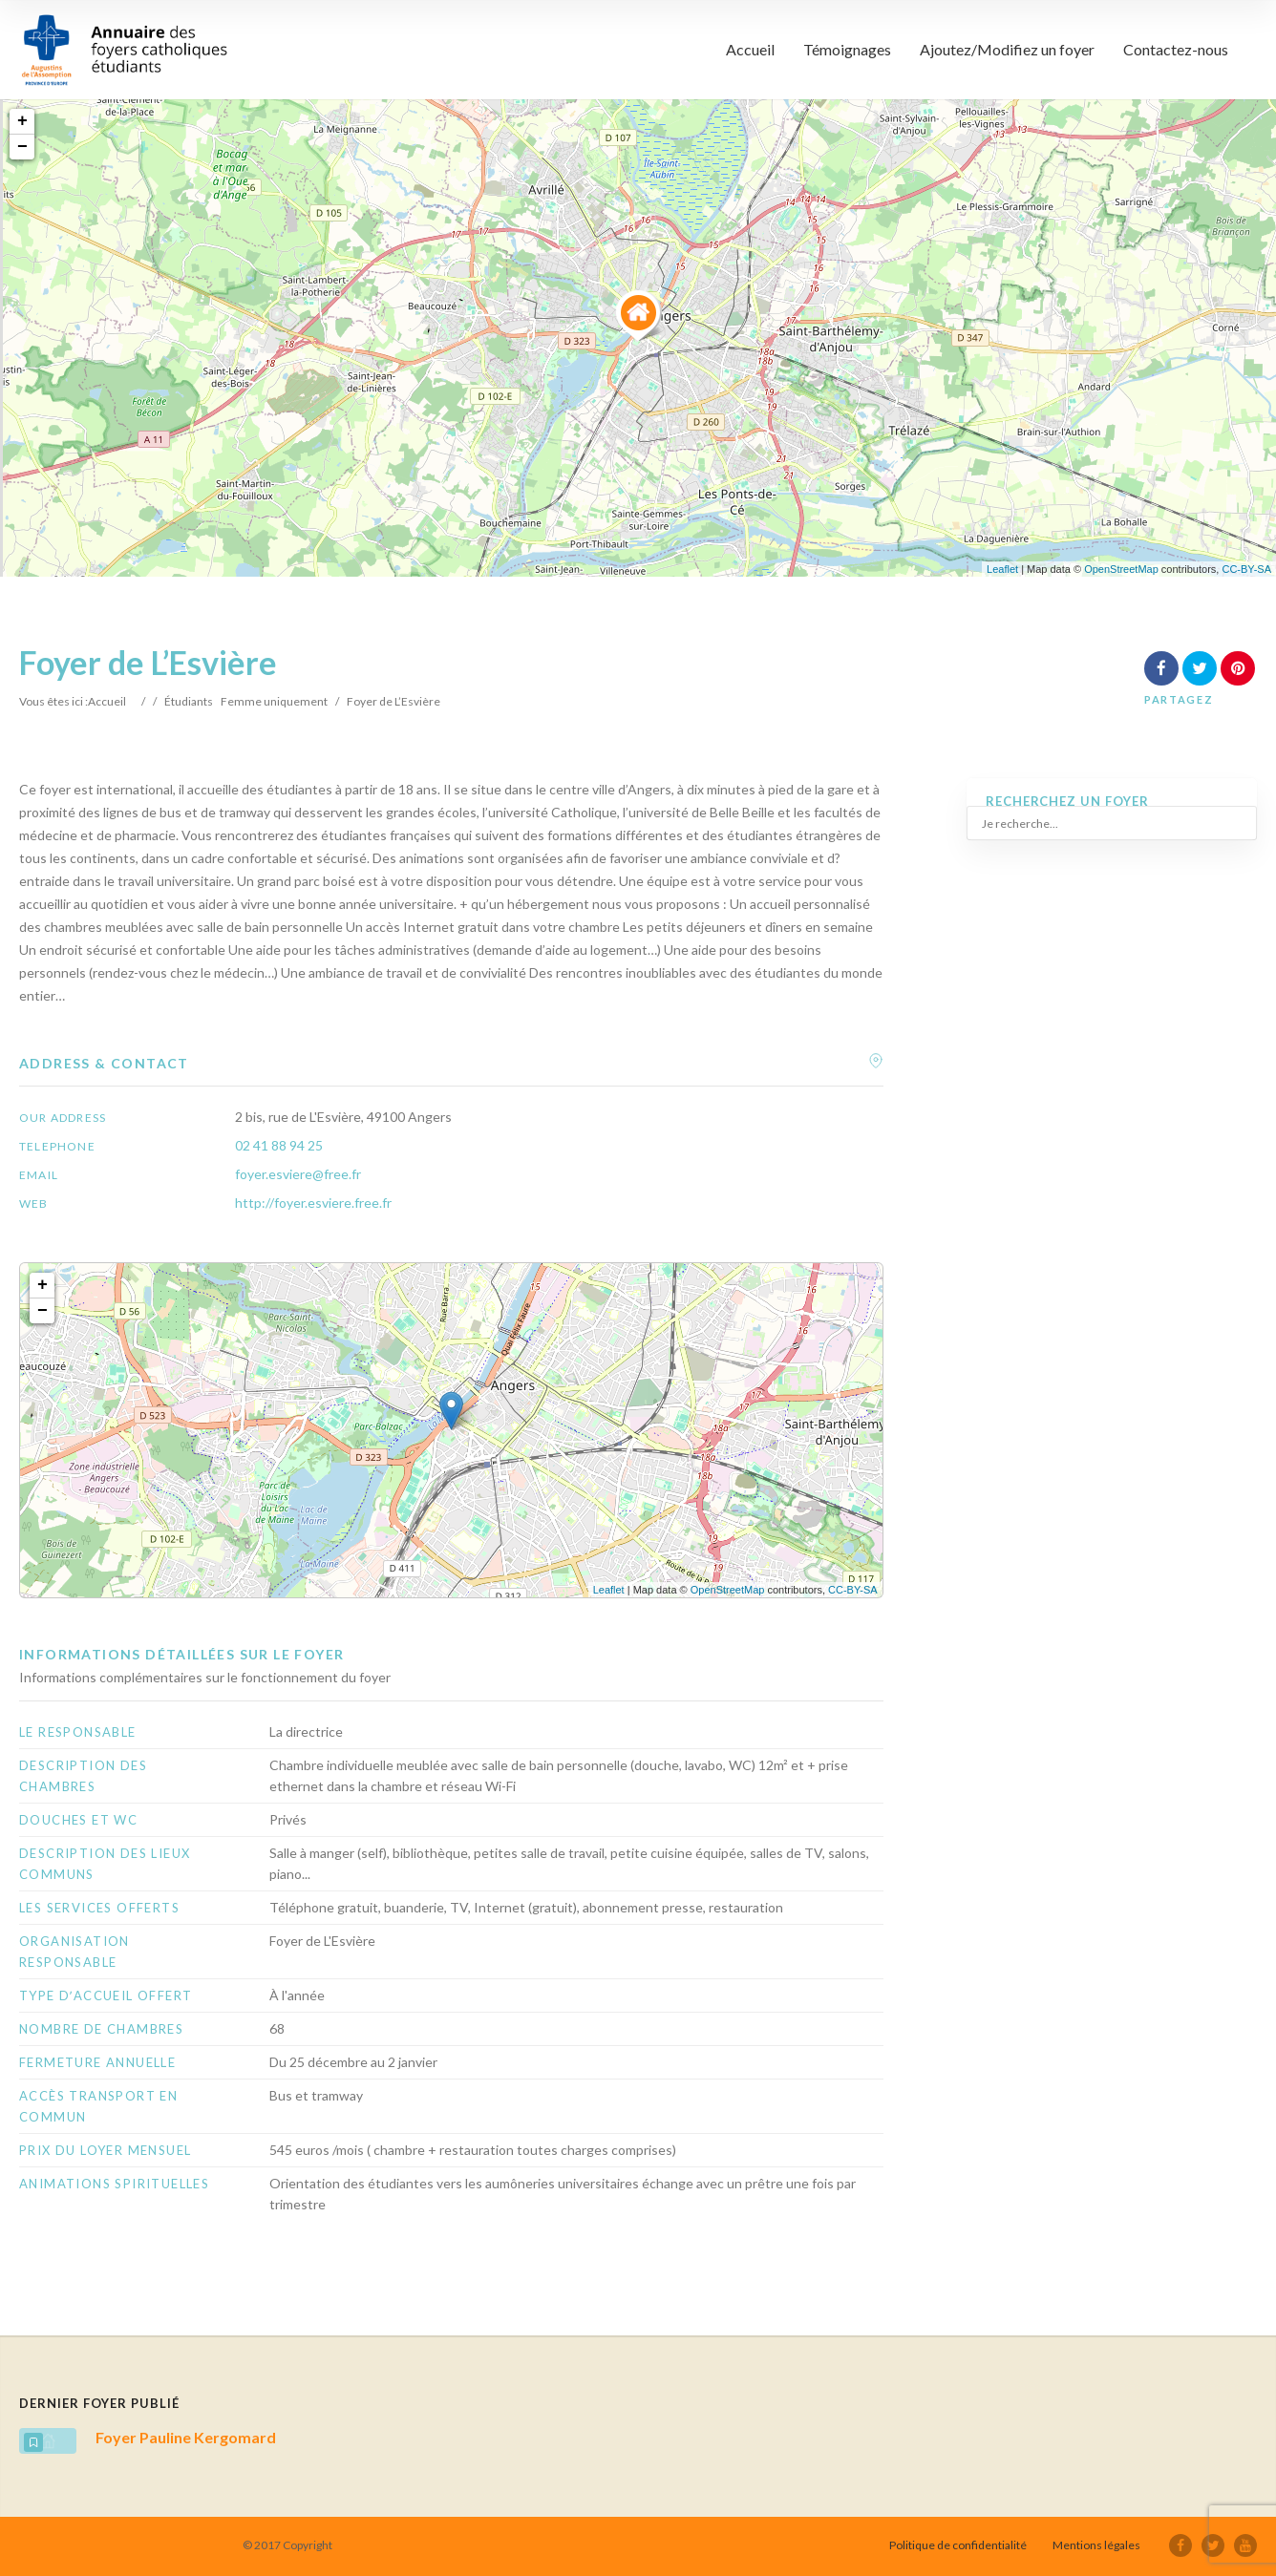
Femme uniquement (274, 701)
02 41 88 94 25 (279, 1145)
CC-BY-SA (1246, 569)
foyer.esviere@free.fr (298, 1174)
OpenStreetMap (1121, 569)
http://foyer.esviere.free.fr (313, 1202)
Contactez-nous (1175, 49)
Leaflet (1002, 569)
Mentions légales (1096, 2545)
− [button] (22, 147)
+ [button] (22, 121)
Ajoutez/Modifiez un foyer (1007, 49)
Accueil (750, 49)
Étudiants (188, 701)
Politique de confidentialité (958, 2545)
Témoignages (847, 49)
